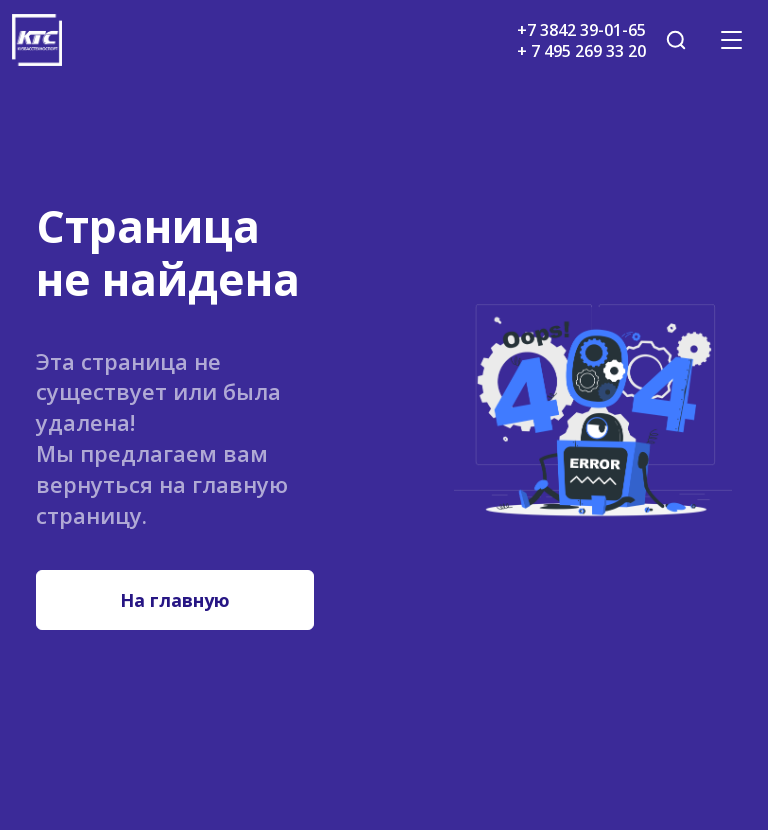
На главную (175, 600)
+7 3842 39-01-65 (581, 30)
